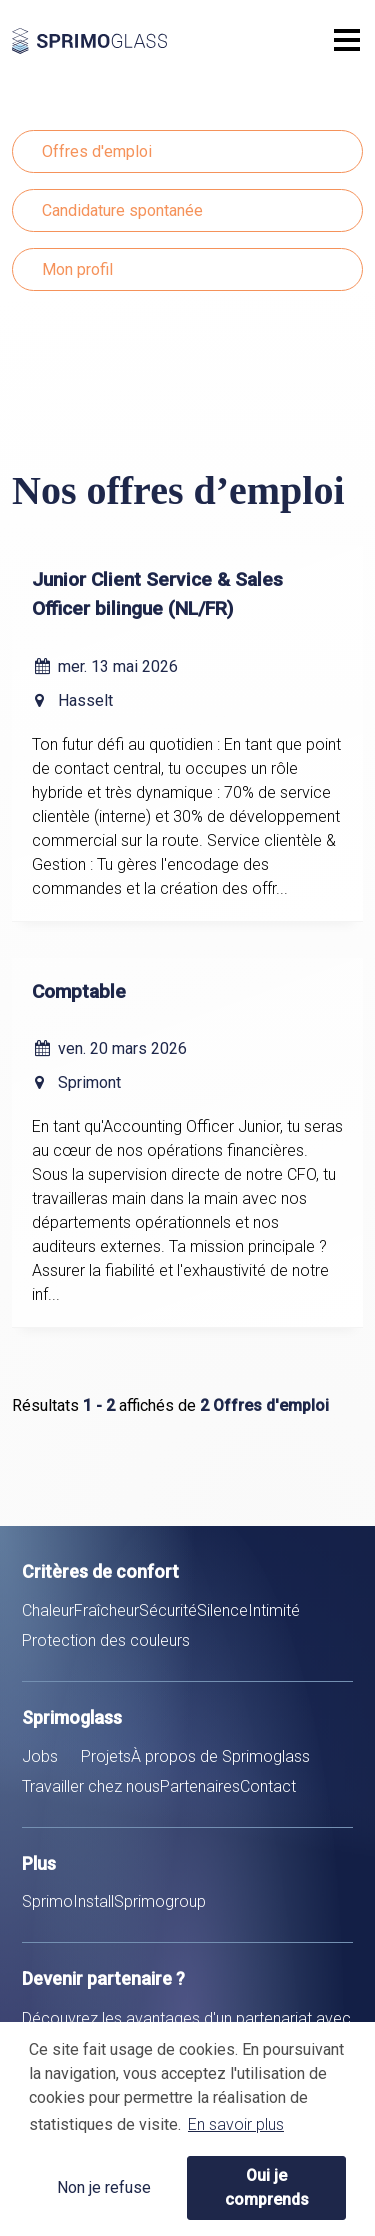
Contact (268, 1786)
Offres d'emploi (97, 151)
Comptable (79, 991)
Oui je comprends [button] (267, 2187)
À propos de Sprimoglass (220, 1756)
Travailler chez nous (91, 1786)
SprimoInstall (68, 1901)
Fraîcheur (106, 1610)
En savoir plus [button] (236, 2124)
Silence (222, 1610)
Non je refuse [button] (104, 2187)
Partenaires (200, 1786)
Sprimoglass (132, 41)
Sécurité (168, 1610)
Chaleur (48, 1610)
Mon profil (77, 269)
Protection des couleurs (106, 1640)
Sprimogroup (160, 1901)
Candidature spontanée (122, 210)
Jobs (40, 1756)
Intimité (274, 1610)
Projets (106, 1756)
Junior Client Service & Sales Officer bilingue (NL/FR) (157, 594)
